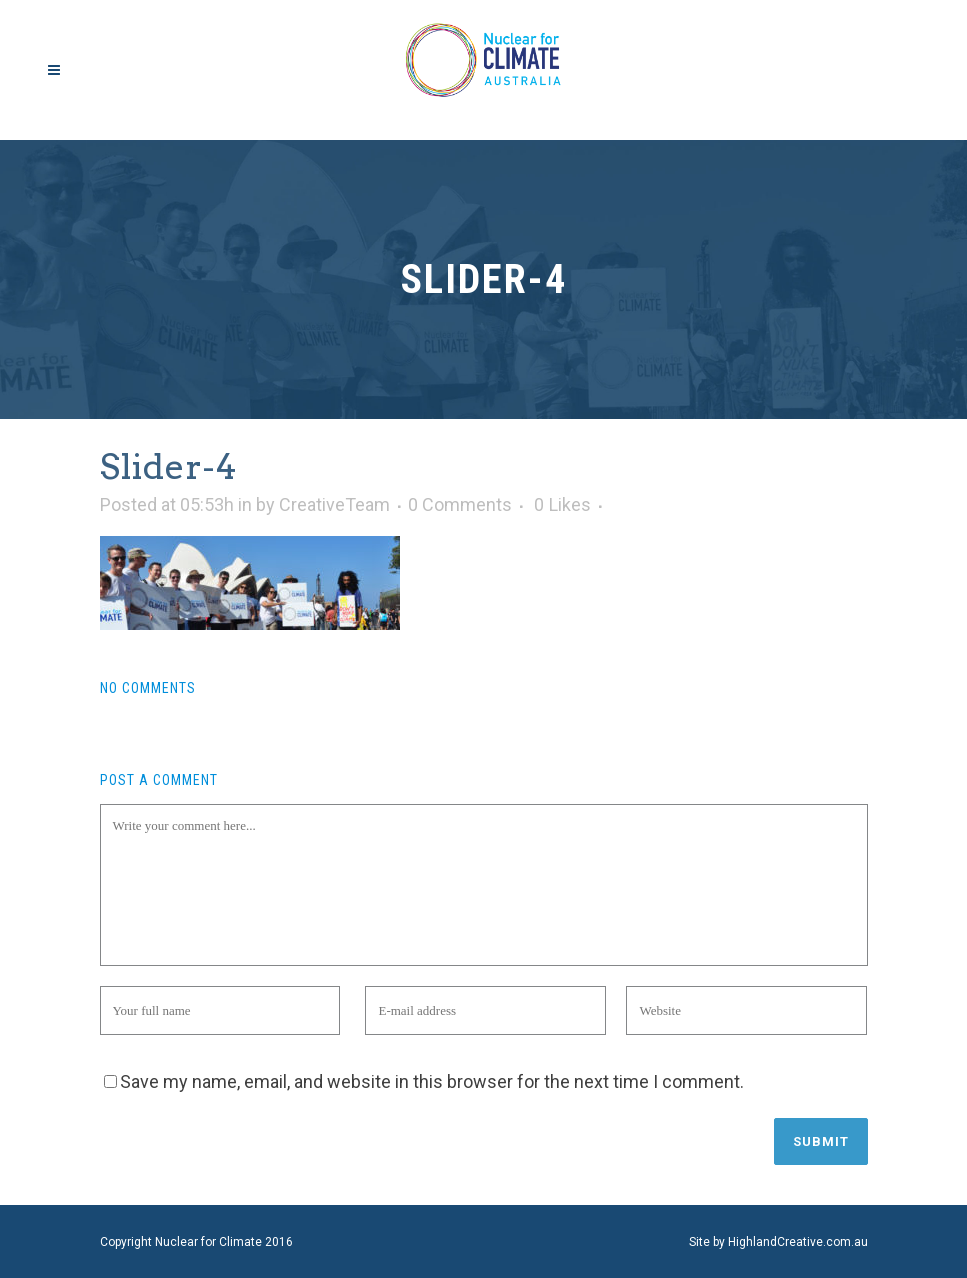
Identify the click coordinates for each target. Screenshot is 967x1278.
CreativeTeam (334, 504)
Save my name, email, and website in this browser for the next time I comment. (432, 1081)
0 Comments (460, 504)
